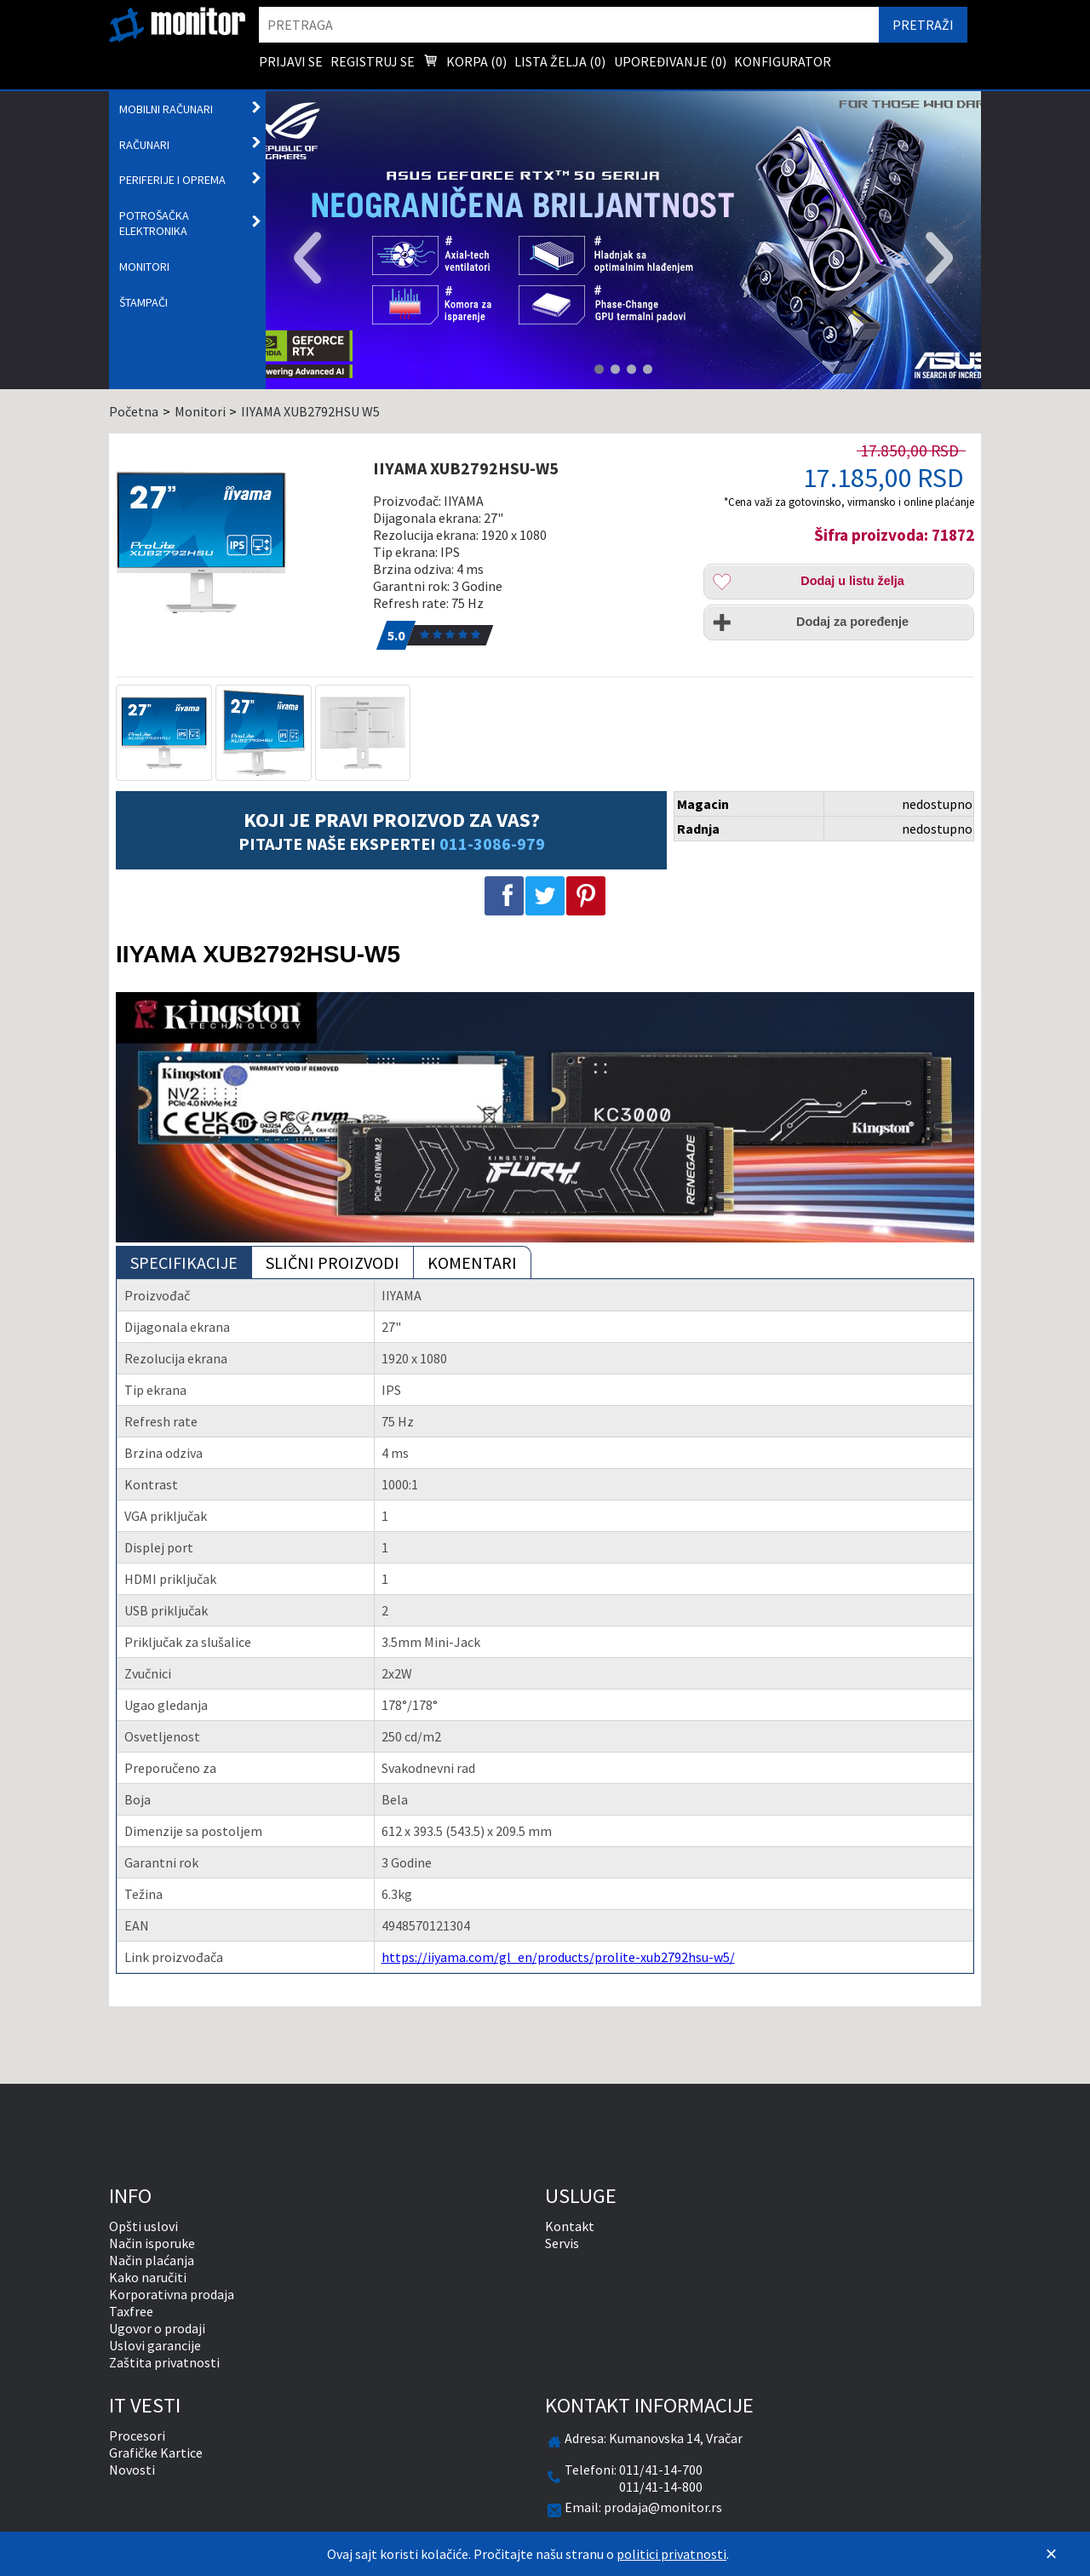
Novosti (132, 2469)
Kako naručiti (147, 2277)
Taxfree (131, 2311)
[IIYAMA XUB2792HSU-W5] (236, 542)
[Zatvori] (1051, 2554)
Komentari (472, 1262)
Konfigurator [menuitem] (782, 61)
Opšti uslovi (143, 2226)
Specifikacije (184, 1262)
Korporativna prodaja (171, 2294)
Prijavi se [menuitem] (291, 61)
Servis (562, 2243)
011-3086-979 (492, 843)
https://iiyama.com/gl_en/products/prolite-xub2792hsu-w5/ (558, 1956)
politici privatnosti (671, 2553)
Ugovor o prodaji (157, 2328)
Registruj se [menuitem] (372, 61)
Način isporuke (152, 2243)
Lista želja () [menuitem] (559, 61)
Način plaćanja (151, 2260)
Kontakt (569, 2226)
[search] (569, 25)
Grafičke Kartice (156, 2452)
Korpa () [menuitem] (465, 63)
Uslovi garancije (155, 2345)
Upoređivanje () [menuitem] (670, 61)
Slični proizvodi (332, 1262)
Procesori (137, 2435)
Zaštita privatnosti (164, 2362)
